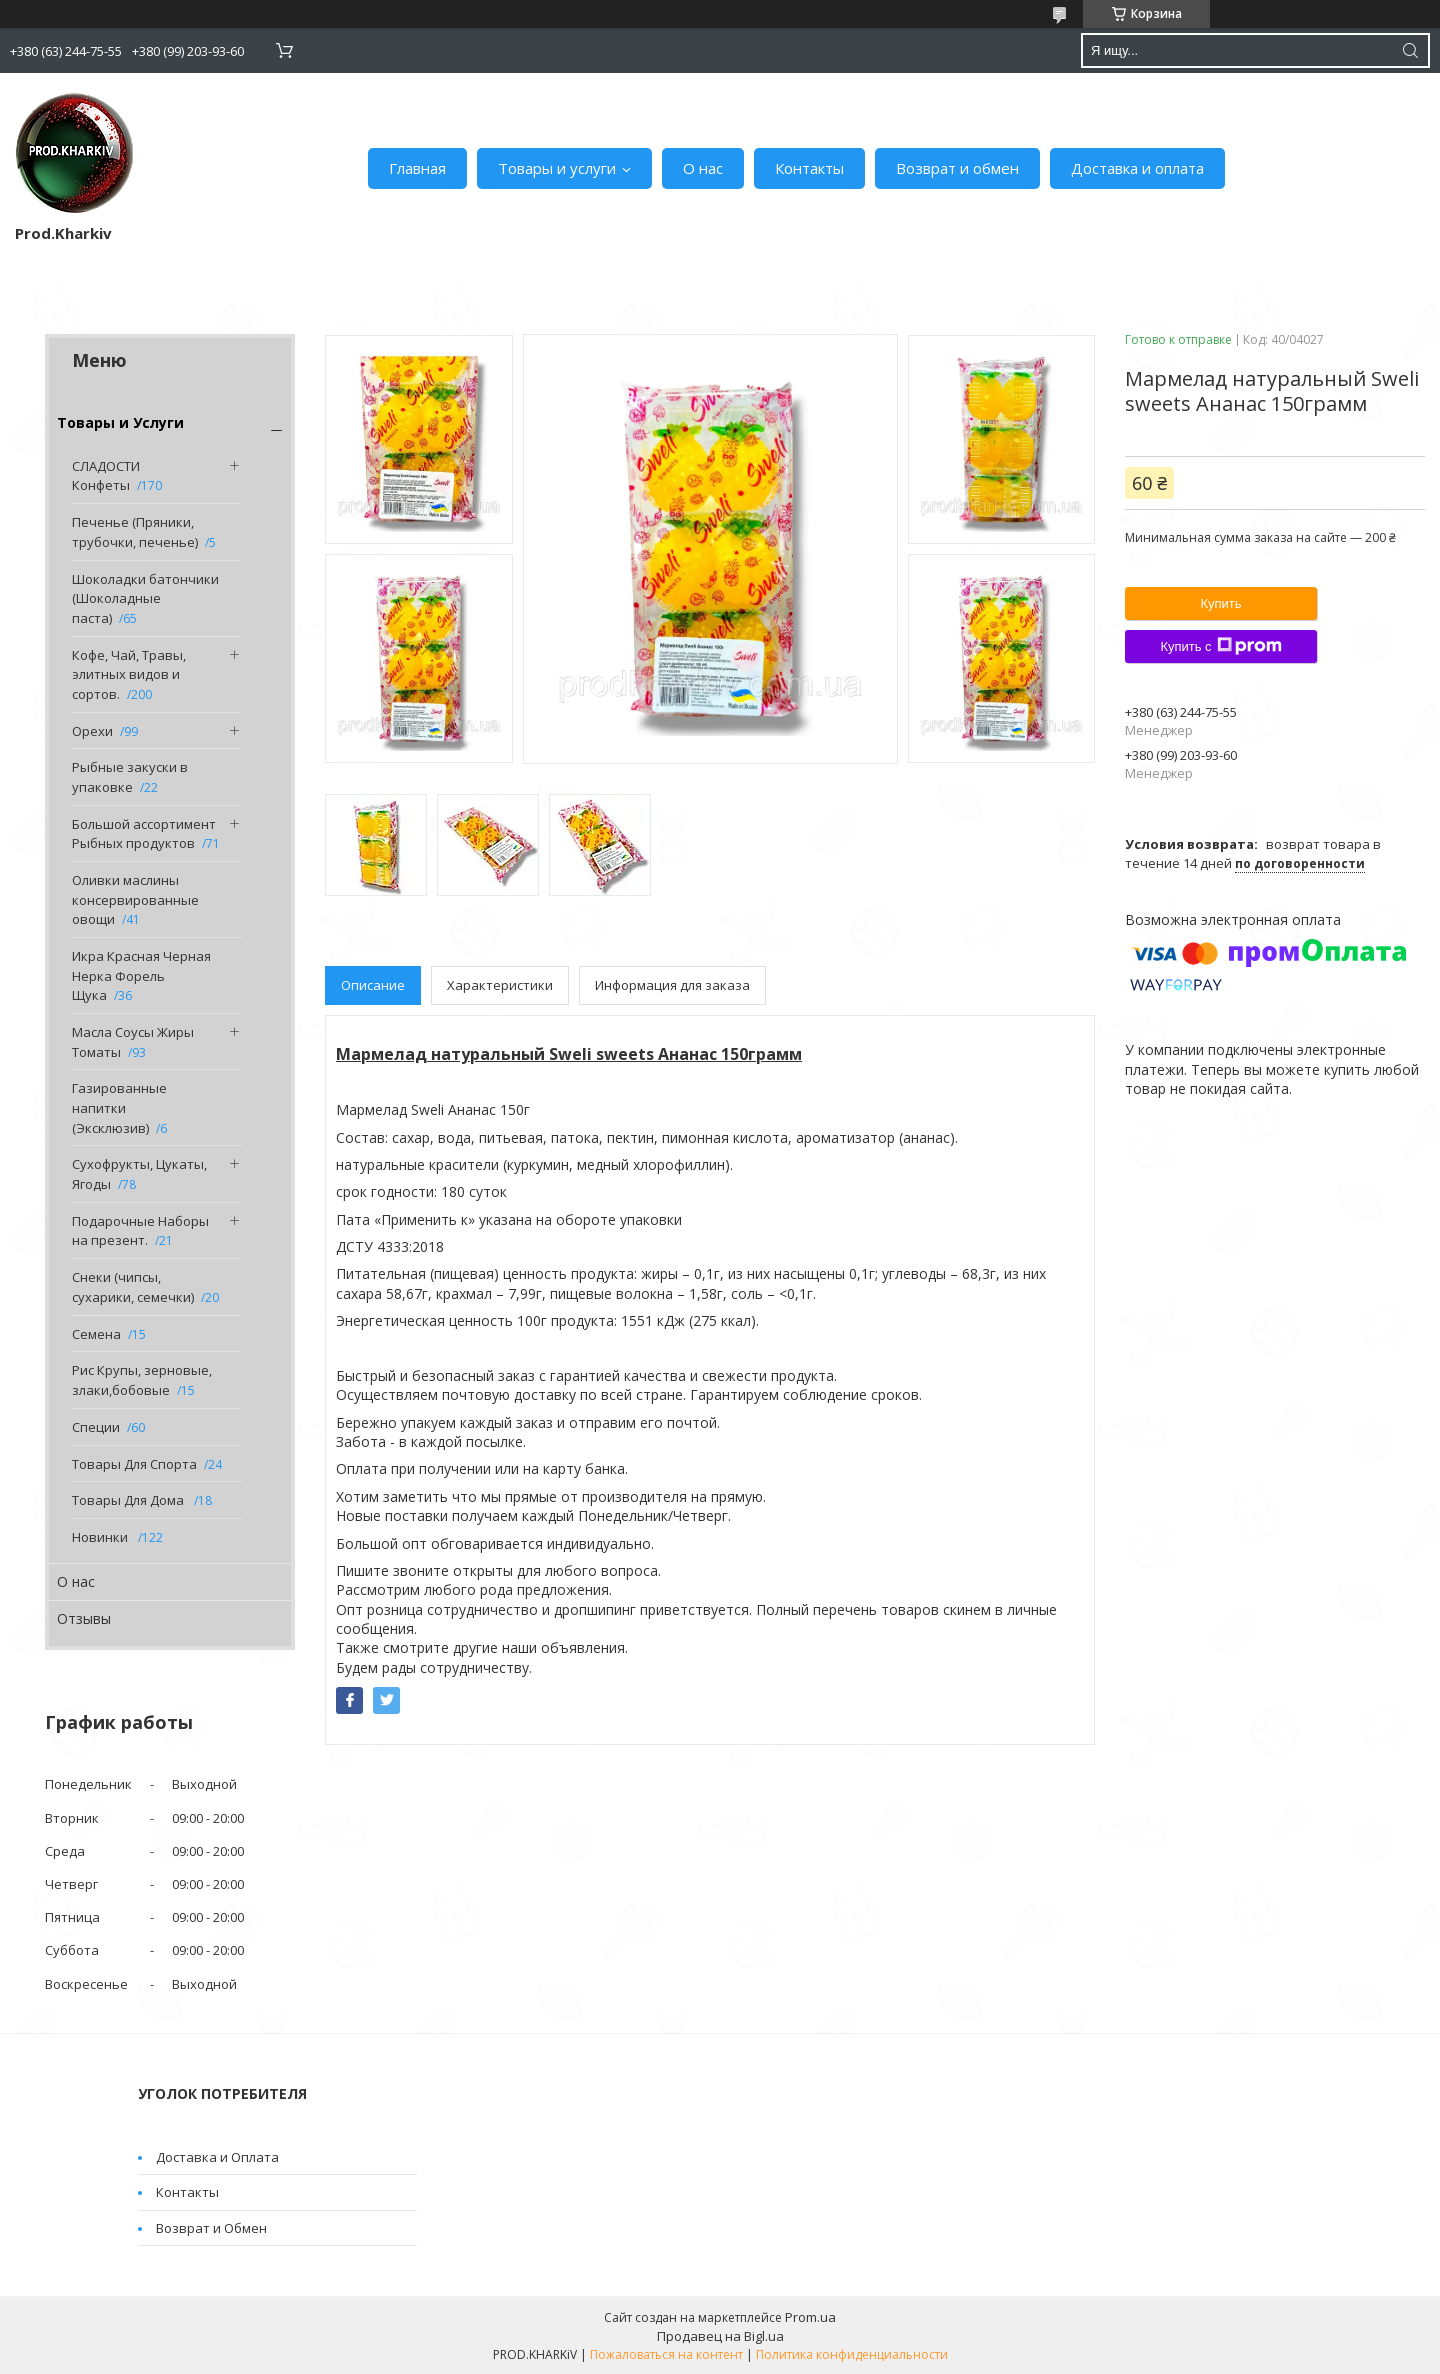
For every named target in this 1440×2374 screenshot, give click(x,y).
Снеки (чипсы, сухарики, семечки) (133, 1287)
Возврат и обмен (957, 168)
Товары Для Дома (129, 1500)
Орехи (92, 731)
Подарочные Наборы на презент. (140, 1231)
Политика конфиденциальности (852, 2354)
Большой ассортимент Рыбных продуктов (144, 834)
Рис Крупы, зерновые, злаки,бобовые (142, 1380)
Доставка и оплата (1137, 168)
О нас (703, 168)
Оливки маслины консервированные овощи (135, 899)
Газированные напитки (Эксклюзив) (119, 1107)
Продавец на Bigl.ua (720, 2336)
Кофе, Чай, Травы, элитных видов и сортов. (129, 674)
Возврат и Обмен (211, 2228)
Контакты (809, 168)
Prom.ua (810, 2317)
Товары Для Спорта (134, 1464)
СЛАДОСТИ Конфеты (106, 476)
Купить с (1220, 646)
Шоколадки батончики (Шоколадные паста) (145, 598)
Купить (1220, 603)
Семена (96, 1334)
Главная (417, 168)
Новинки (101, 1537)
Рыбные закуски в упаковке (130, 777)
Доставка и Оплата (217, 2157)
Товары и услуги (557, 168)
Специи (96, 1427)
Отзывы (84, 1618)
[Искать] (1410, 50)
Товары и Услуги (120, 422)
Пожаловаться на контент (666, 2354)
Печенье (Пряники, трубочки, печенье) (135, 532)
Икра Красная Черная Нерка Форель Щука (141, 975)
